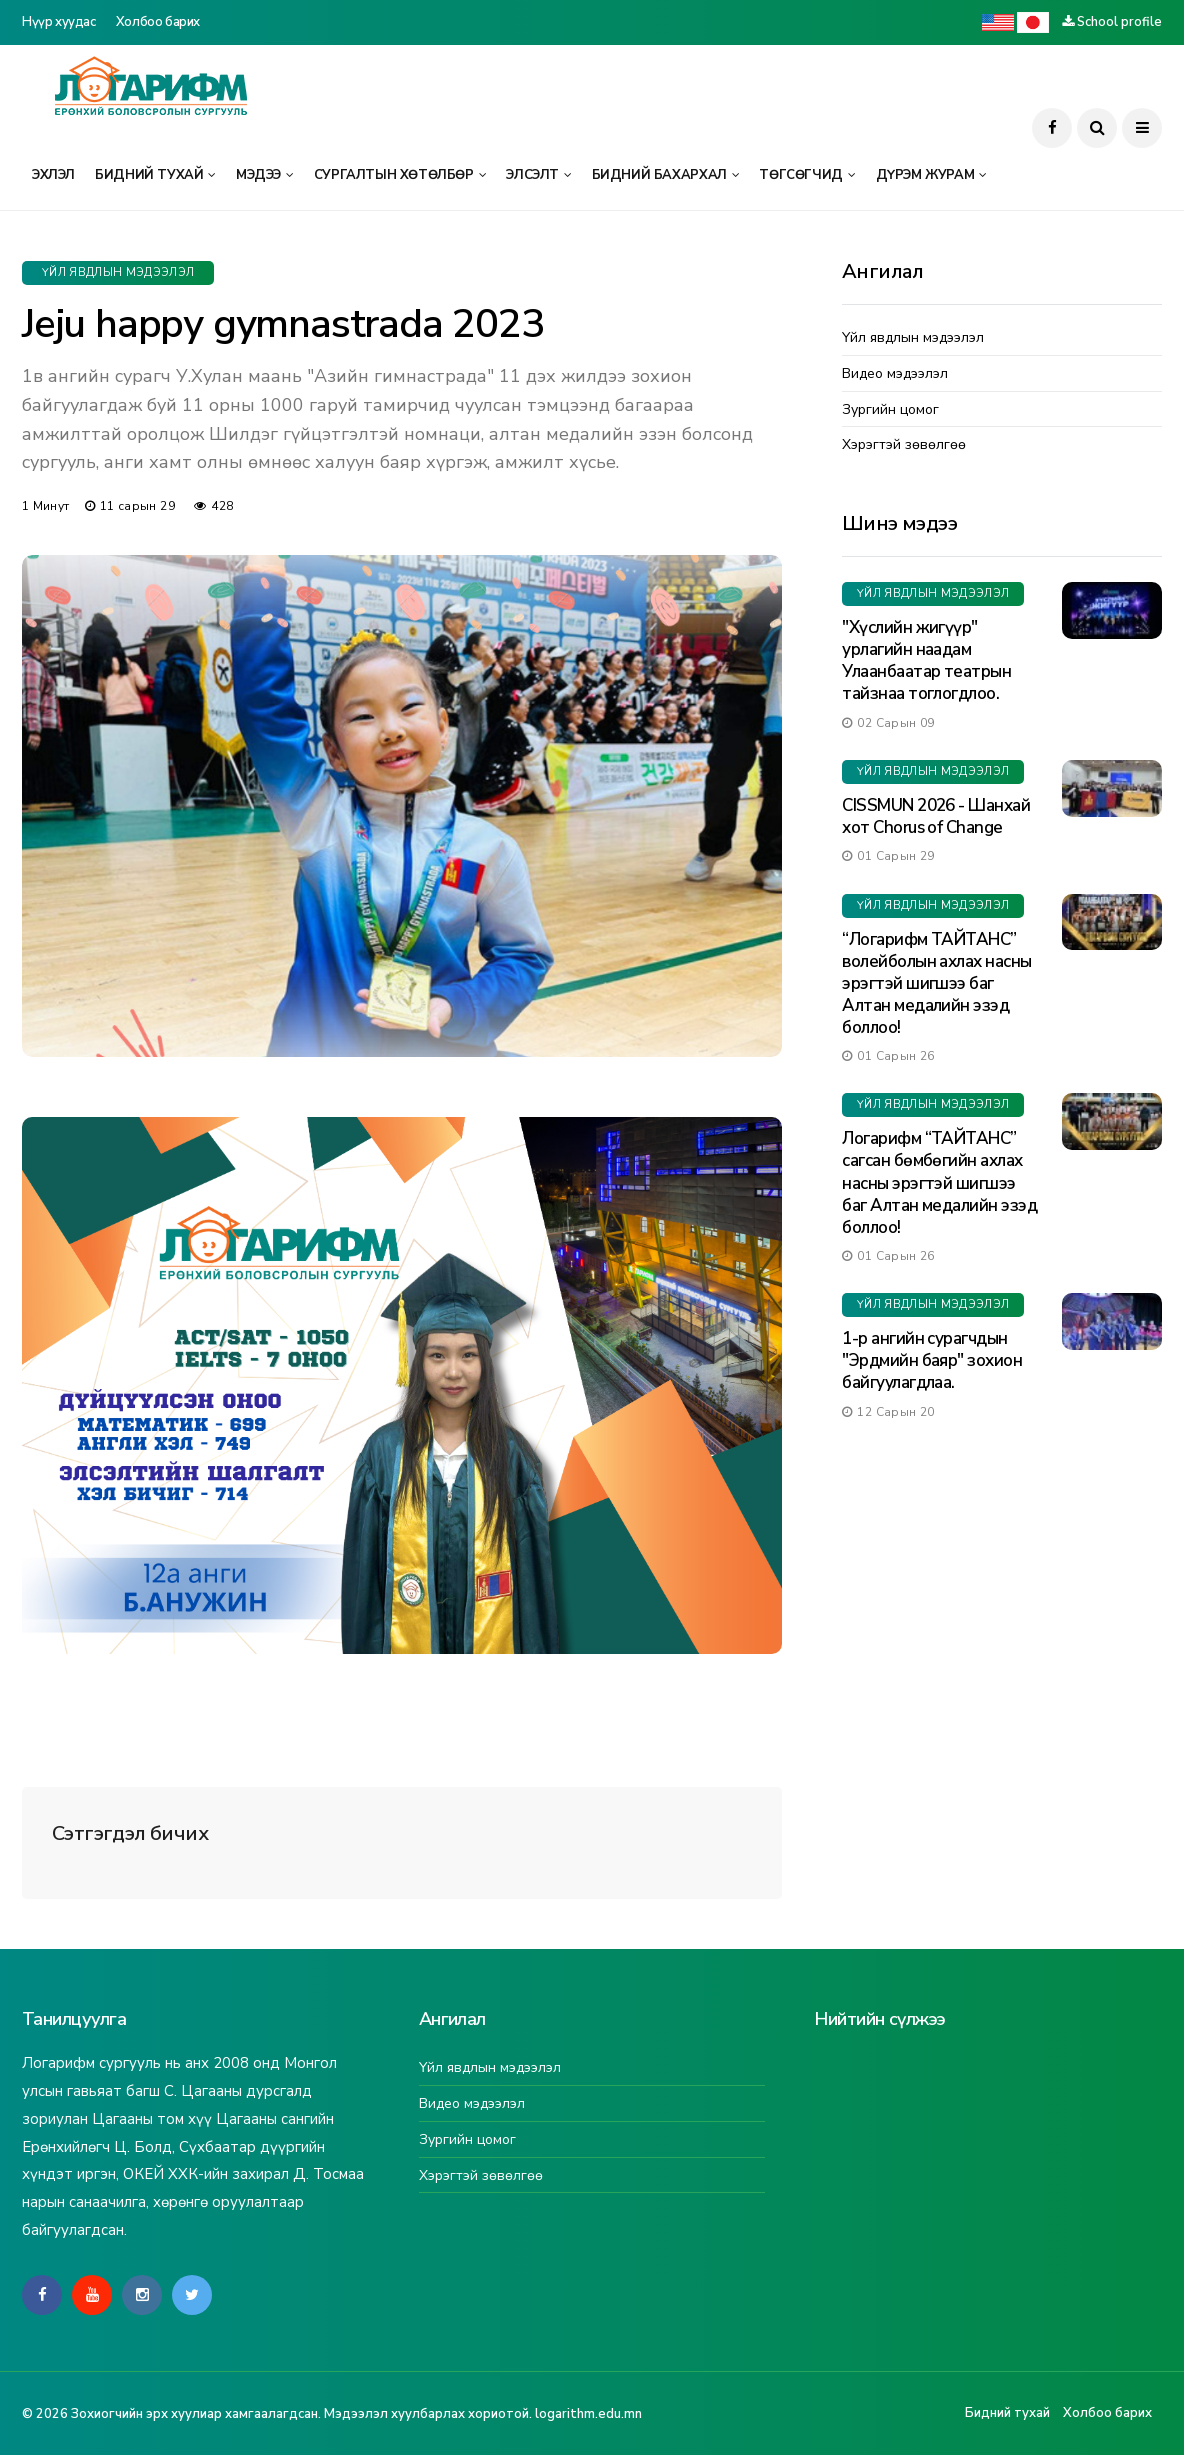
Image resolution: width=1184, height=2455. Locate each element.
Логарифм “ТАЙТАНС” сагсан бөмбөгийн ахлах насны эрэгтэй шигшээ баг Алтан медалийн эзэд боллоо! (939, 1182)
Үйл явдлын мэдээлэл (118, 272)
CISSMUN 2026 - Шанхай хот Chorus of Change (936, 816)
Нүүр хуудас (59, 22)
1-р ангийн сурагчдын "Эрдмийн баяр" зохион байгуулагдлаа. (932, 1360)
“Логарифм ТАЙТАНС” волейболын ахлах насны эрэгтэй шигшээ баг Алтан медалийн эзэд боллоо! (937, 983)
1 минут (46, 506)
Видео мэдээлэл (895, 374)
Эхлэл (53, 175)
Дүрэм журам (925, 175)
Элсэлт (532, 175)
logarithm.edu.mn (588, 2414)
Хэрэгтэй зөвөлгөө (904, 445)
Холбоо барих (158, 22)
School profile (1119, 22)
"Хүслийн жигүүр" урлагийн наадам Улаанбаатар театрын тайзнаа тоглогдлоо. (926, 660)
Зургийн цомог (890, 410)
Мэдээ (258, 175)
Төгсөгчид (801, 175)
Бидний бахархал (659, 175)
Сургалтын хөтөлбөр (394, 175)
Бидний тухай (149, 175)
